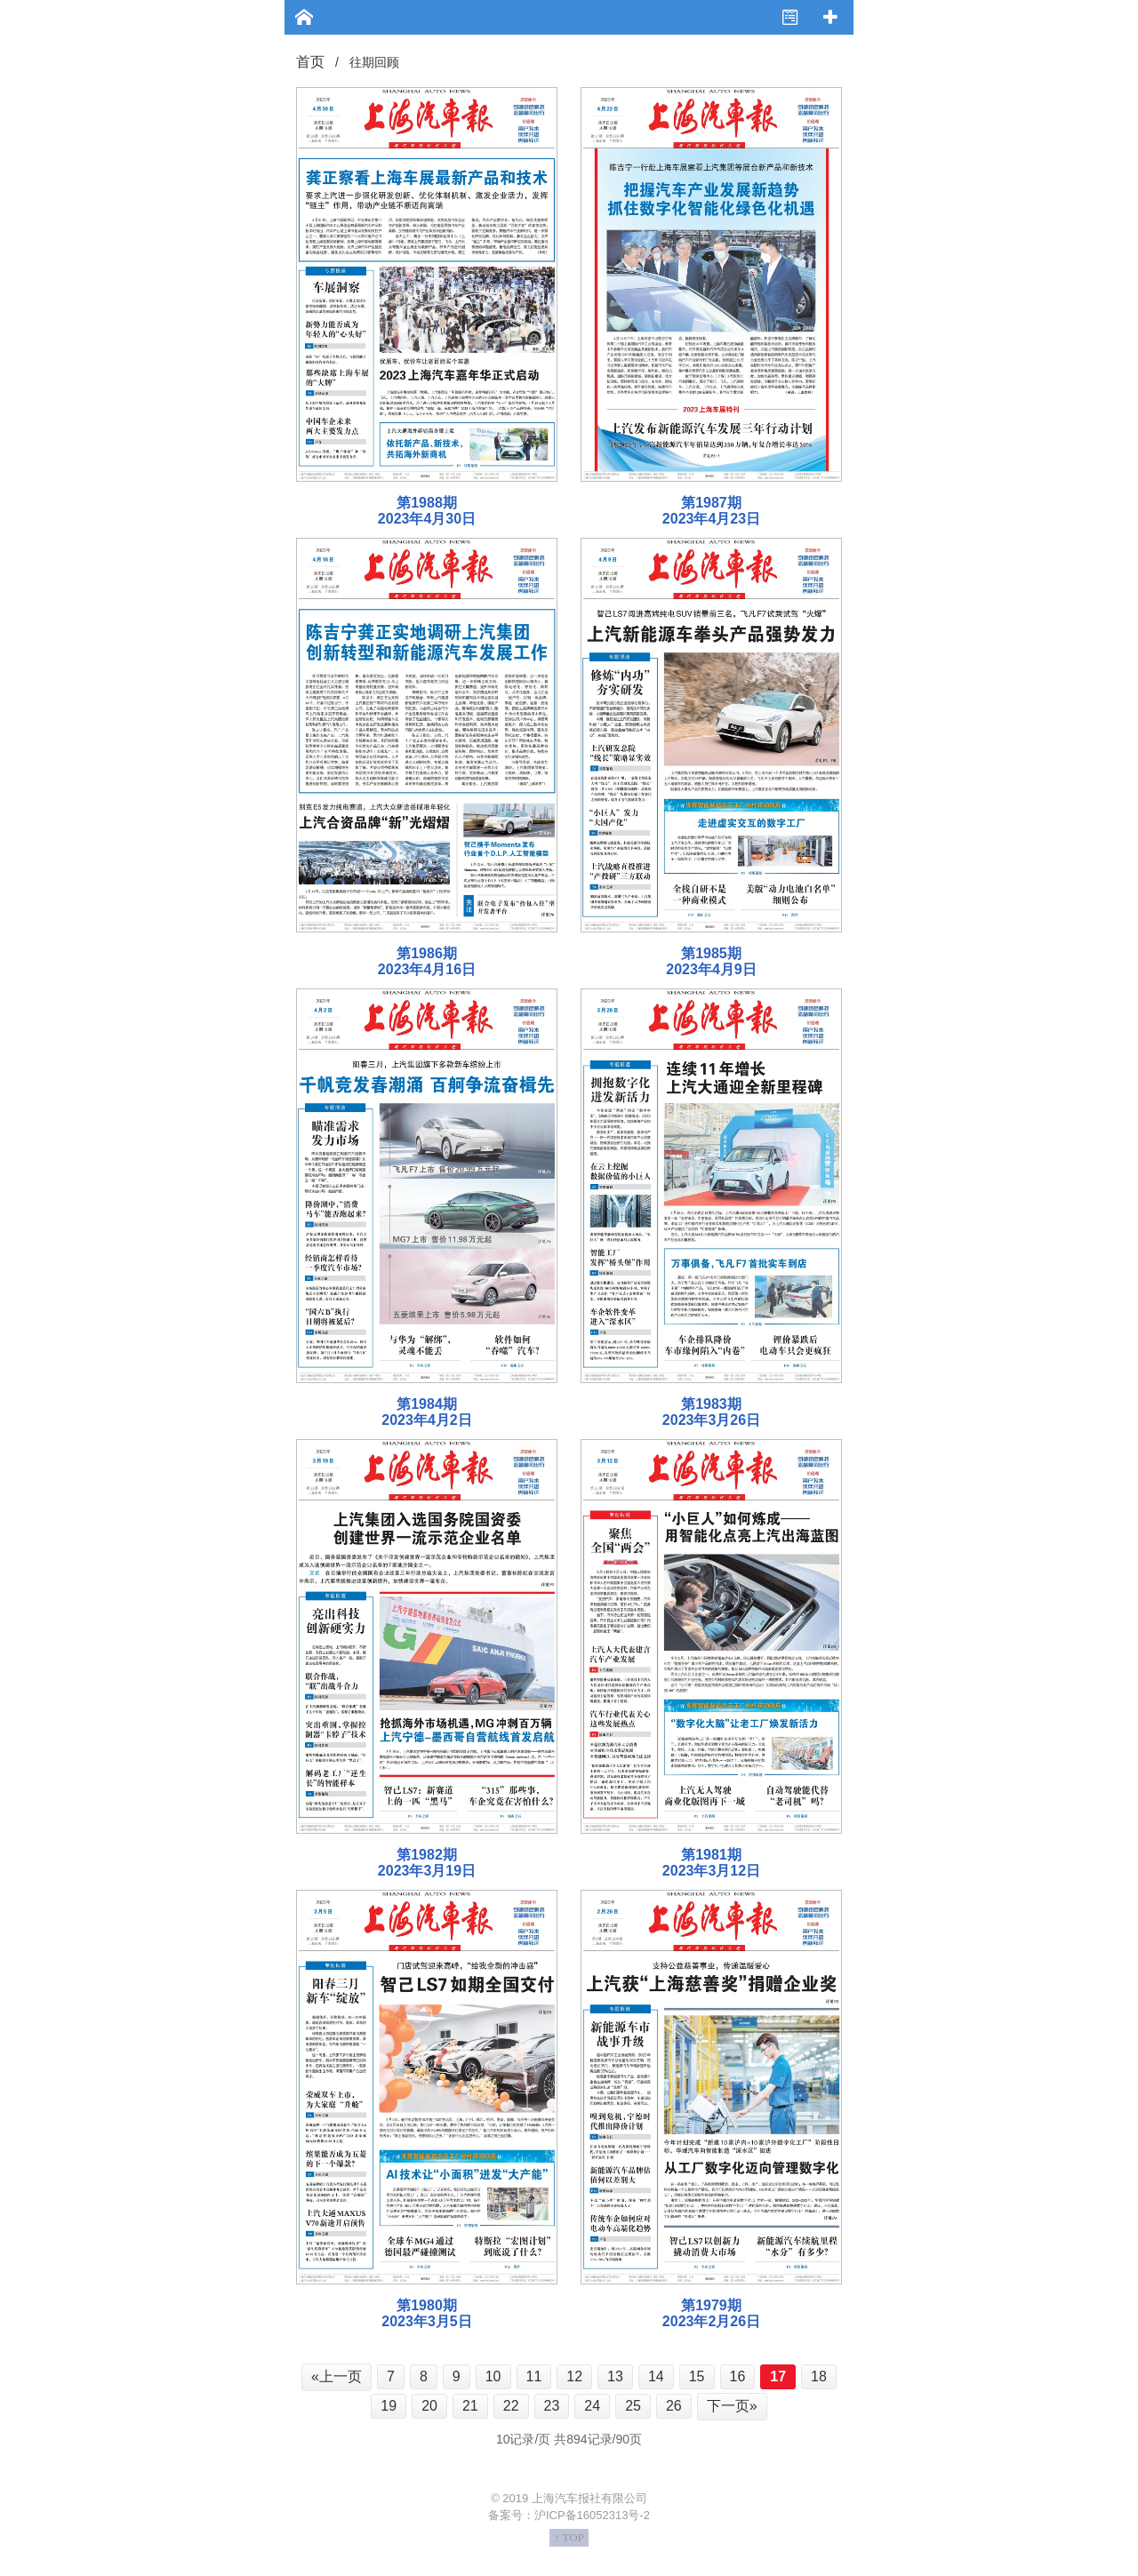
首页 (310, 61)
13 (615, 2376)
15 (697, 2376)
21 (470, 2405)
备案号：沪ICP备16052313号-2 (569, 2515)
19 (389, 2405)
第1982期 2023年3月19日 (427, 1862)
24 (592, 2405)
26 (674, 2405)
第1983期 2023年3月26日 (711, 1412)
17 (778, 2376)
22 (511, 2405)
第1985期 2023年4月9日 (711, 961)
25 (633, 2405)
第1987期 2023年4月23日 (711, 510)
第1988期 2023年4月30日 (427, 510)
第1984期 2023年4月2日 (426, 1412)
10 (493, 2376)
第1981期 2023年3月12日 (711, 1862)
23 (552, 2405)
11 (534, 2376)
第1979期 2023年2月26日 (711, 2313)
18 (819, 2376)
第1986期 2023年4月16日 (427, 961)
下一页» (732, 2405)
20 (429, 2405)
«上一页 (336, 2376)
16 (738, 2376)
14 (656, 2376)
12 (574, 2376)
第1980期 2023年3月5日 (426, 2313)
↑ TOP (569, 2537)
